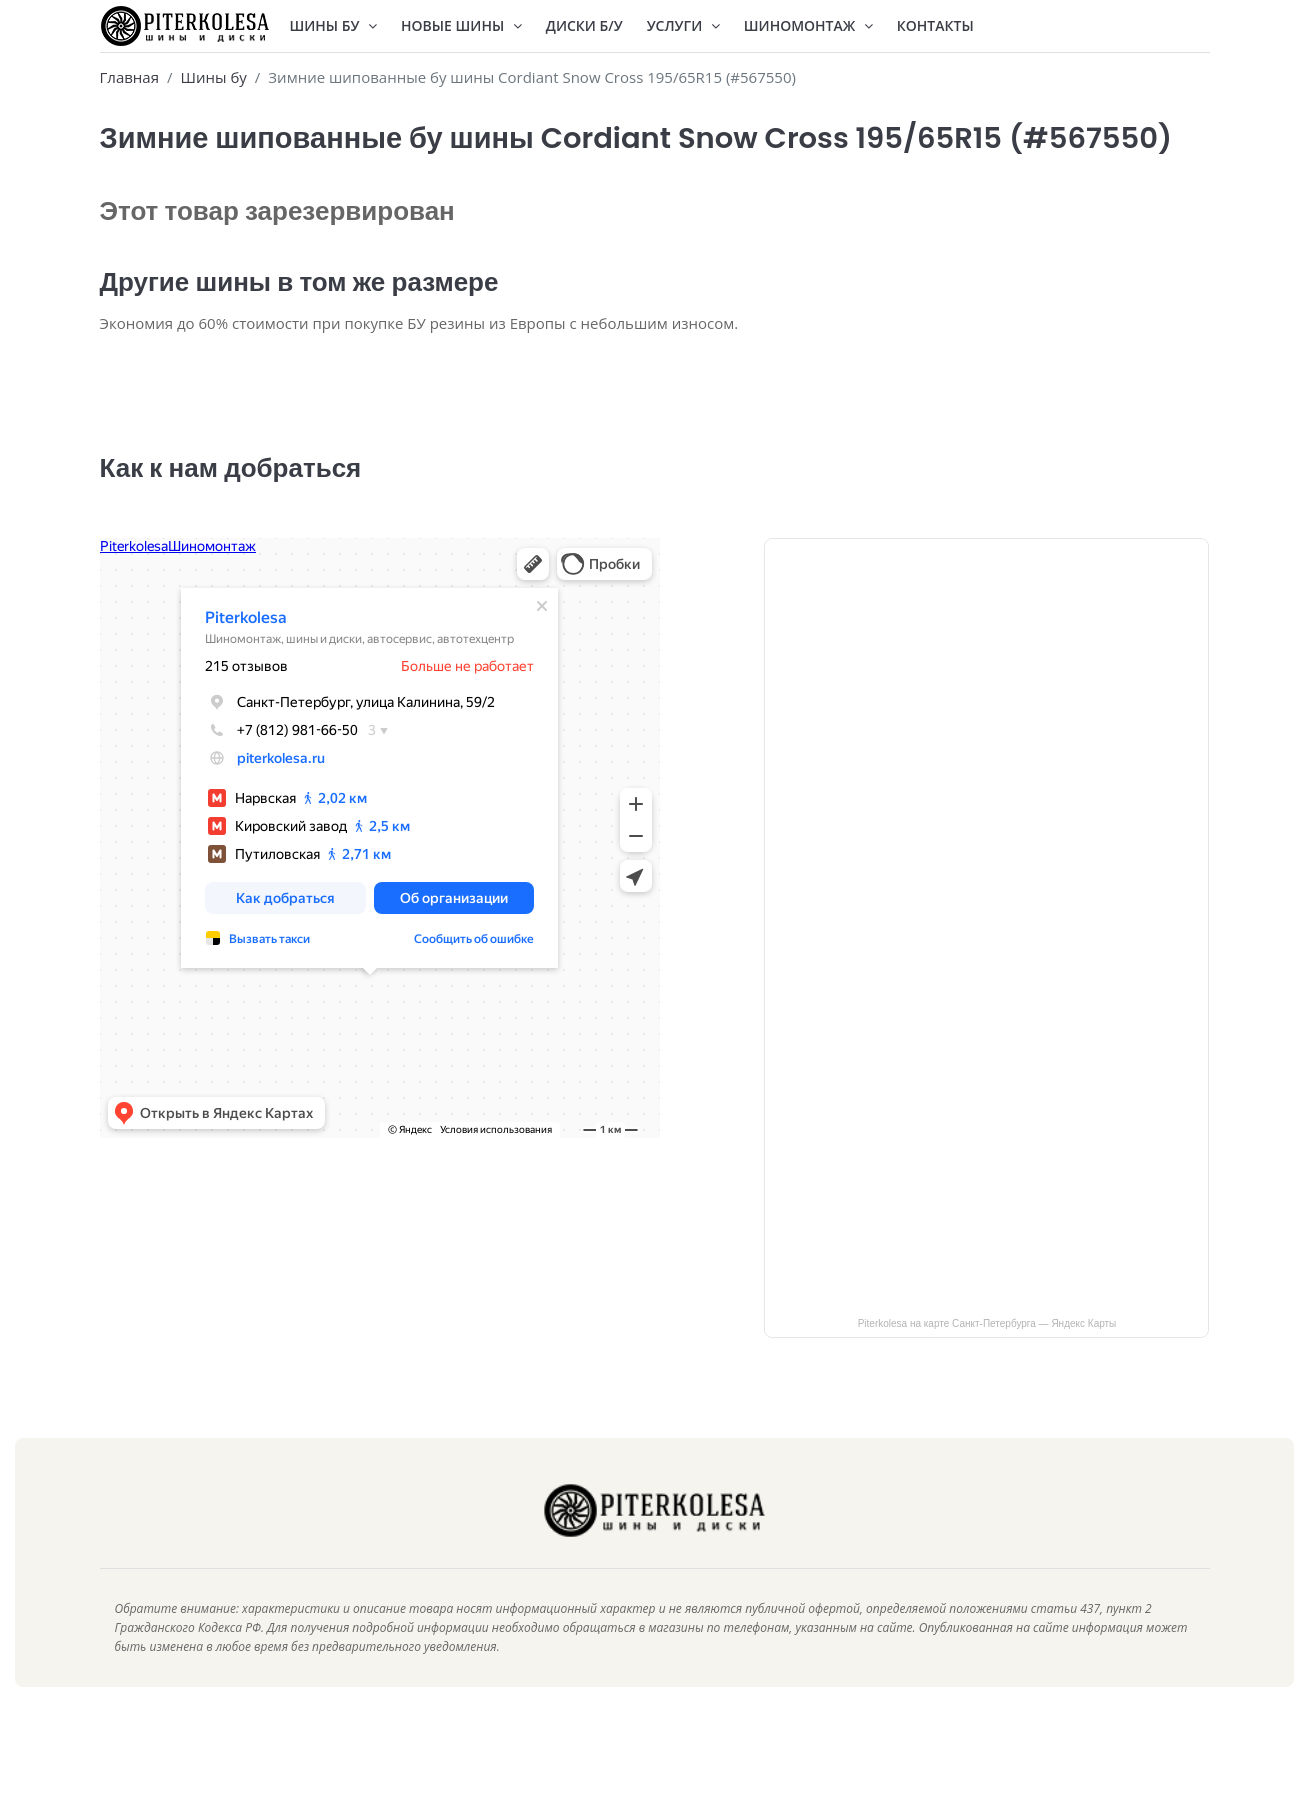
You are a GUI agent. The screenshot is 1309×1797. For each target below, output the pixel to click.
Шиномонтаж (808, 25)
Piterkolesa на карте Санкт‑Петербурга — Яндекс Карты (987, 1353)
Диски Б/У (584, 25)
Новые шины (461, 25)
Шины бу (213, 77)
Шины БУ (334, 25)
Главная (129, 77)
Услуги (683, 25)
